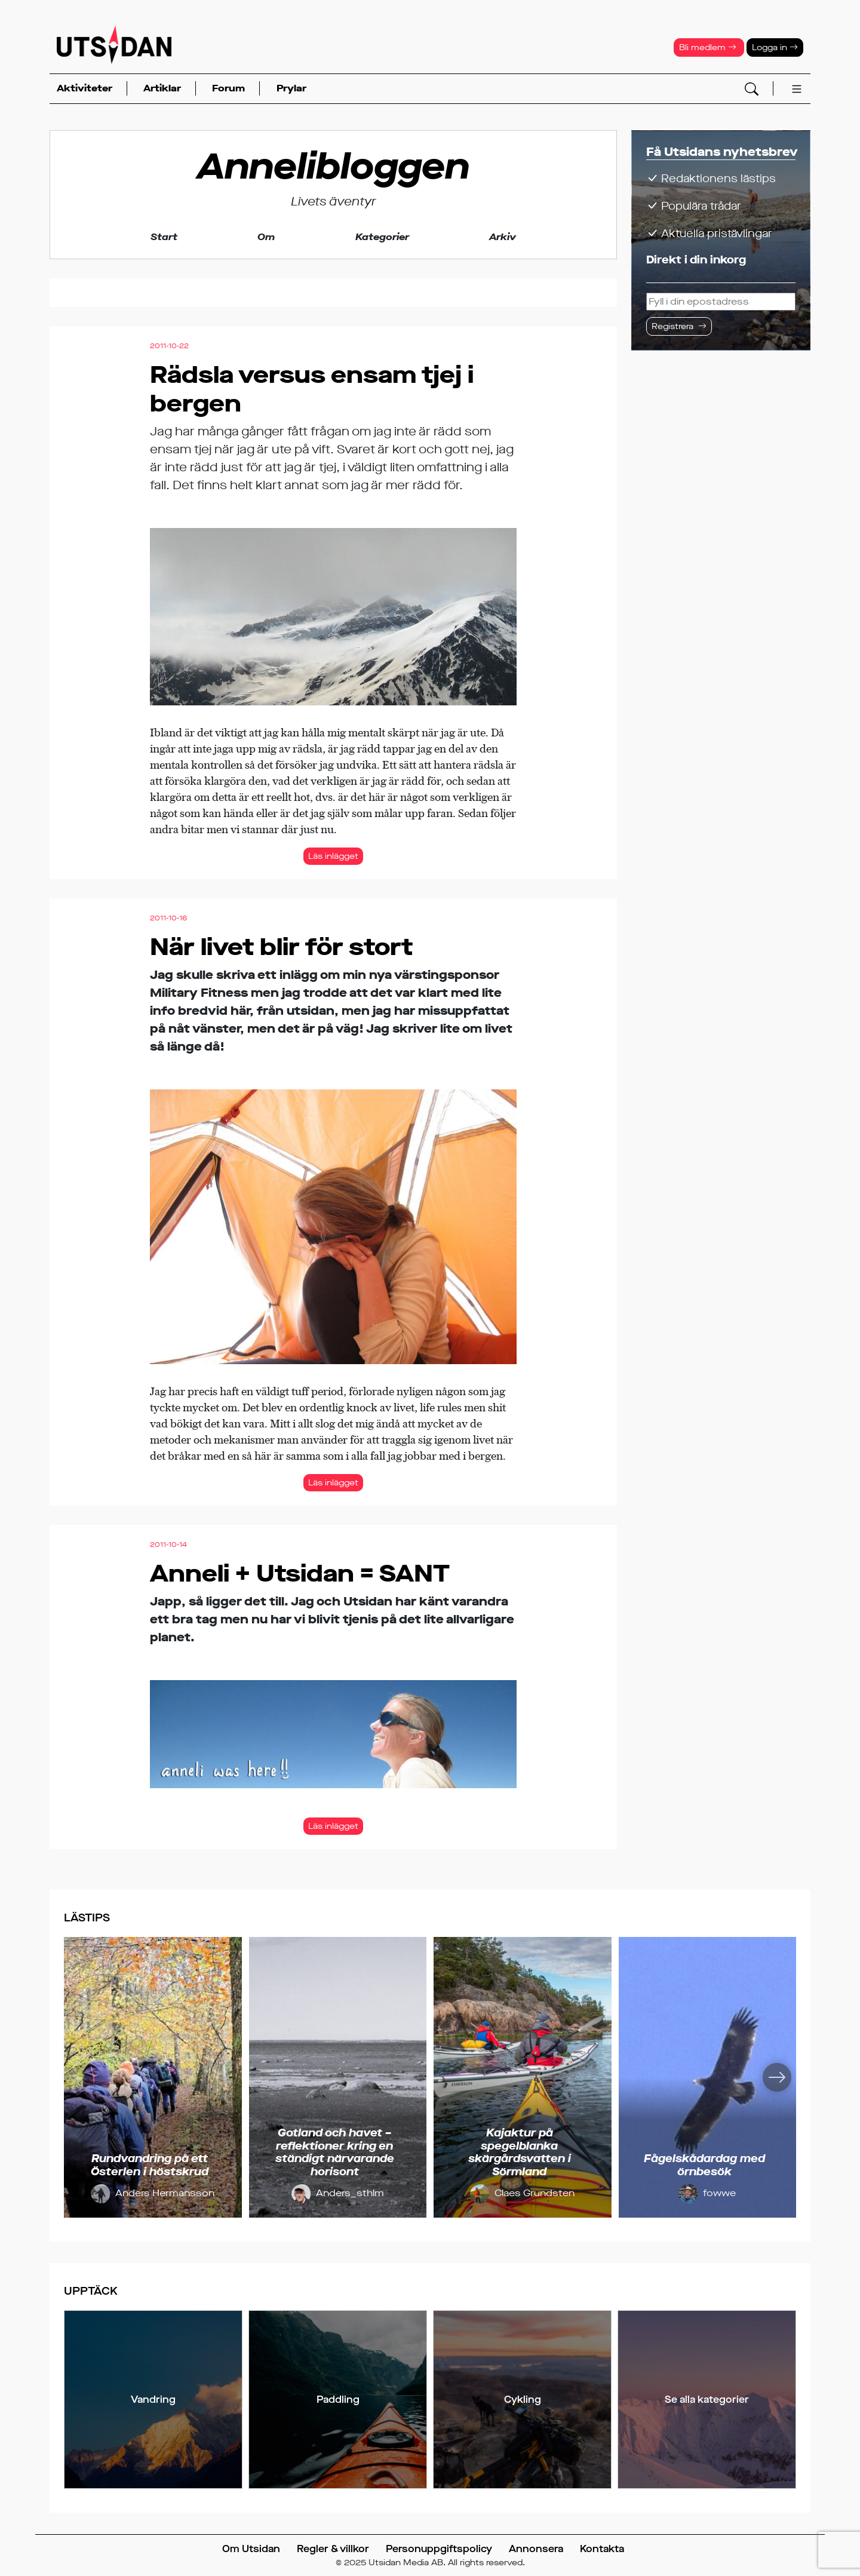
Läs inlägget (333, 856)
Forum (228, 88)
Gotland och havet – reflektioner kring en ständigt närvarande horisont (334, 2152)
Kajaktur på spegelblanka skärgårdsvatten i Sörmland (519, 2152)
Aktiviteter (84, 88)
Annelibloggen (333, 167)
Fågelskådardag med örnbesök (704, 2165)
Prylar (291, 88)
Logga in (775, 47)
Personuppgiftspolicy (439, 2549)
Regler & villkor (333, 2549)
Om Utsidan (251, 2549)
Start (163, 237)
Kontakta (602, 2549)
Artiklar (162, 88)
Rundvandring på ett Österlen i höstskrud (149, 2165)
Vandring (153, 2399)
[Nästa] (777, 2077)
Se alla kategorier (707, 2399)
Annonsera (536, 2549)
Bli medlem (707, 47)
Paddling (338, 2399)
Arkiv (502, 237)
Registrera (672, 326)
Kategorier (382, 237)
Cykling (522, 2399)
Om (266, 237)
